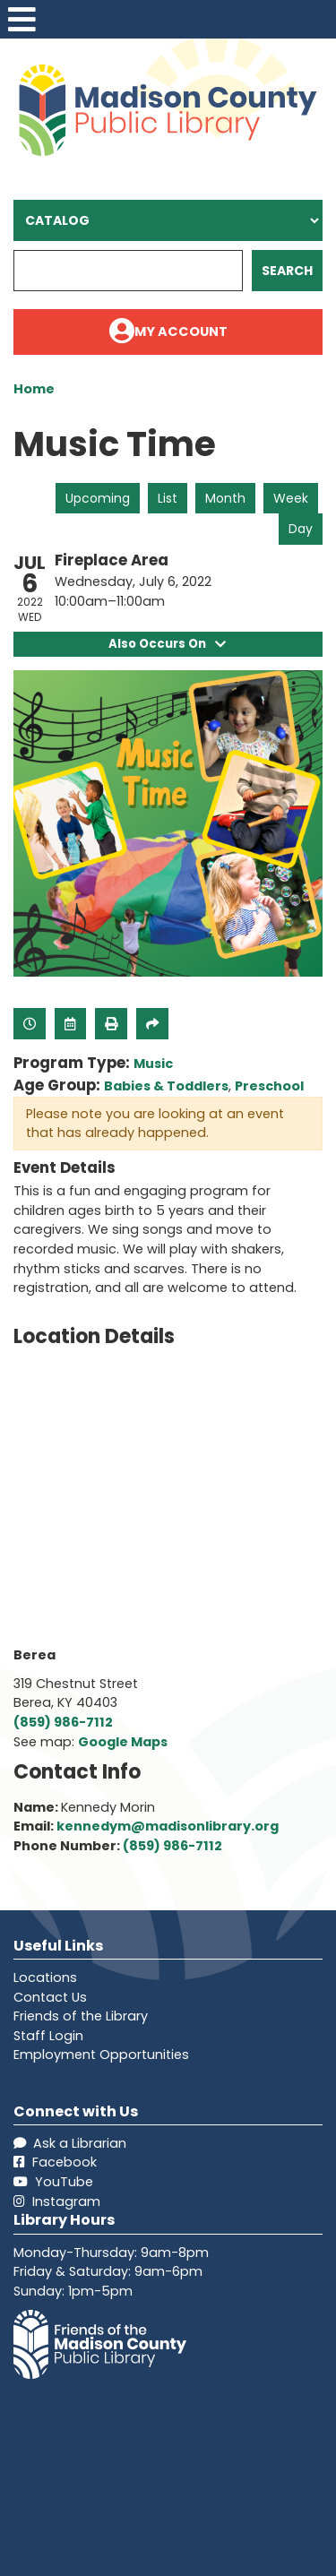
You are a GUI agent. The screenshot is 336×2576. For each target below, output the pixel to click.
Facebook (55, 2163)
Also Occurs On (168, 643)
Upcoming (97, 498)
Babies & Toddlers (166, 1086)
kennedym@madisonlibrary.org (167, 1827)
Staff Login (48, 2036)
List (167, 498)
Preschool (269, 1086)
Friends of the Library (80, 2016)
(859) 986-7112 (63, 1722)
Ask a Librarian (69, 2143)
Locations (45, 1977)
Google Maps (123, 1742)
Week (290, 498)
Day (301, 529)
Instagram (56, 2201)
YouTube (53, 2182)
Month (225, 498)
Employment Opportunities (101, 2055)
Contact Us (50, 1997)
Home (34, 389)
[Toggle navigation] (21, 19)
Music (153, 1064)
